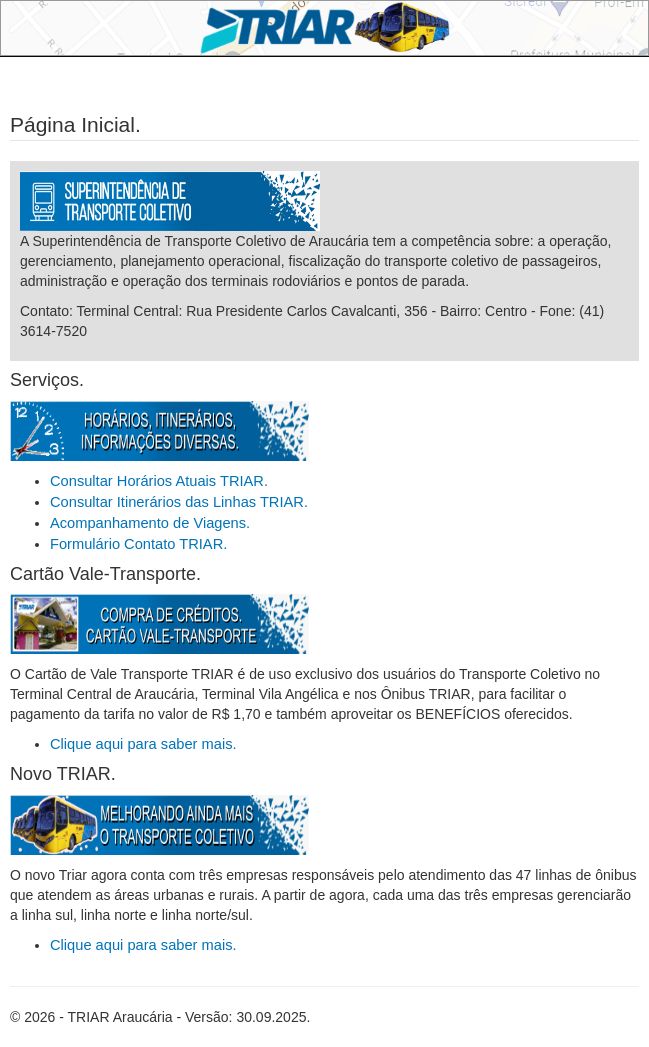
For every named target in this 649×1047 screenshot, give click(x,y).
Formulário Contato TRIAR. (138, 544)
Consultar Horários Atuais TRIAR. (159, 481)
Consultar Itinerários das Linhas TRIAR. (179, 502)
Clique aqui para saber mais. (143, 744)
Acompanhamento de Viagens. (150, 523)
